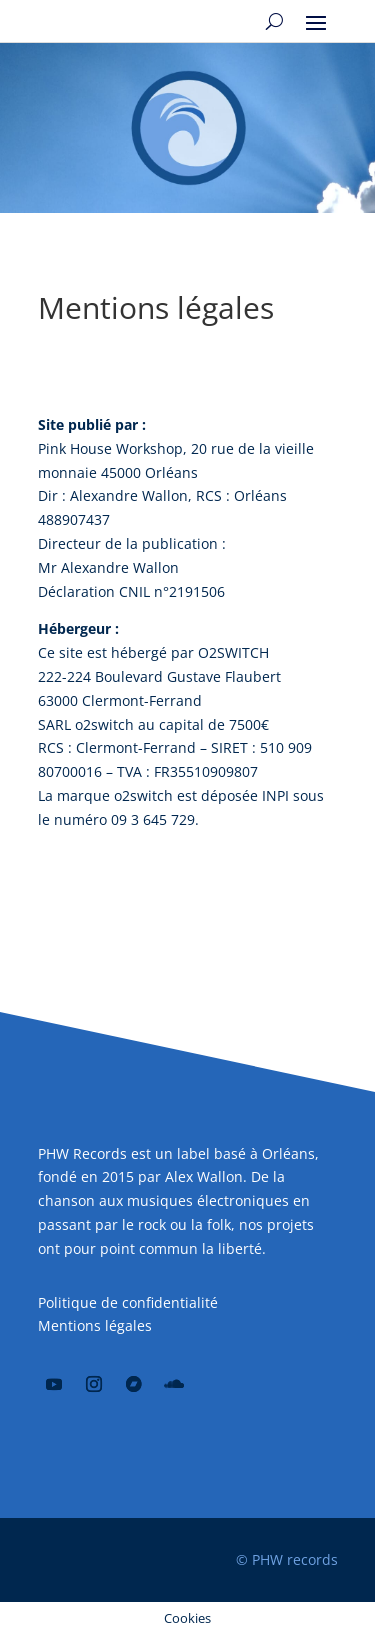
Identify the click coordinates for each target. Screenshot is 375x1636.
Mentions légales (95, 1325)
